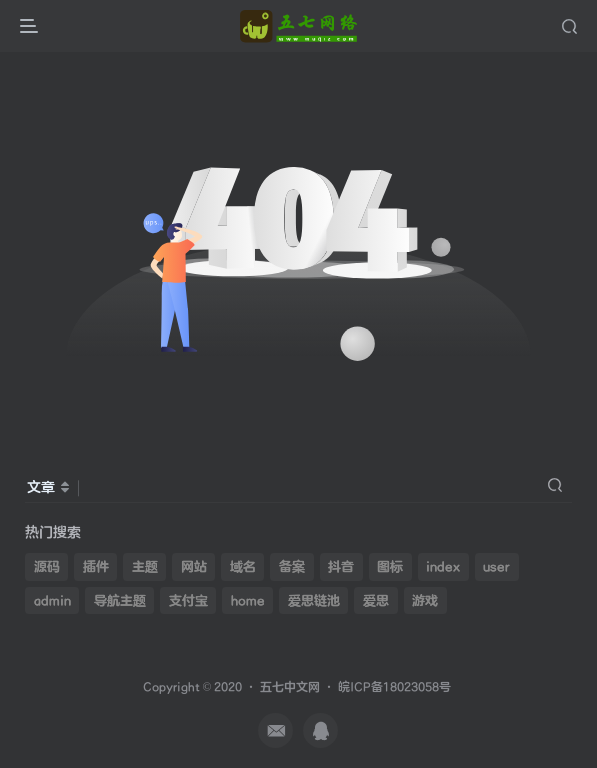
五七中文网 (290, 687)
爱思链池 (314, 601)
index (443, 567)
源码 (47, 567)
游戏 (425, 601)
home (248, 601)
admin (52, 601)
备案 (292, 567)
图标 (390, 567)
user (496, 567)
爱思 (376, 601)
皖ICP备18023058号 (394, 687)
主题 (145, 567)
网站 (194, 567)
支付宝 (188, 601)
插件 (96, 567)
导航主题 (120, 601)
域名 (243, 567)
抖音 (341, 567)
